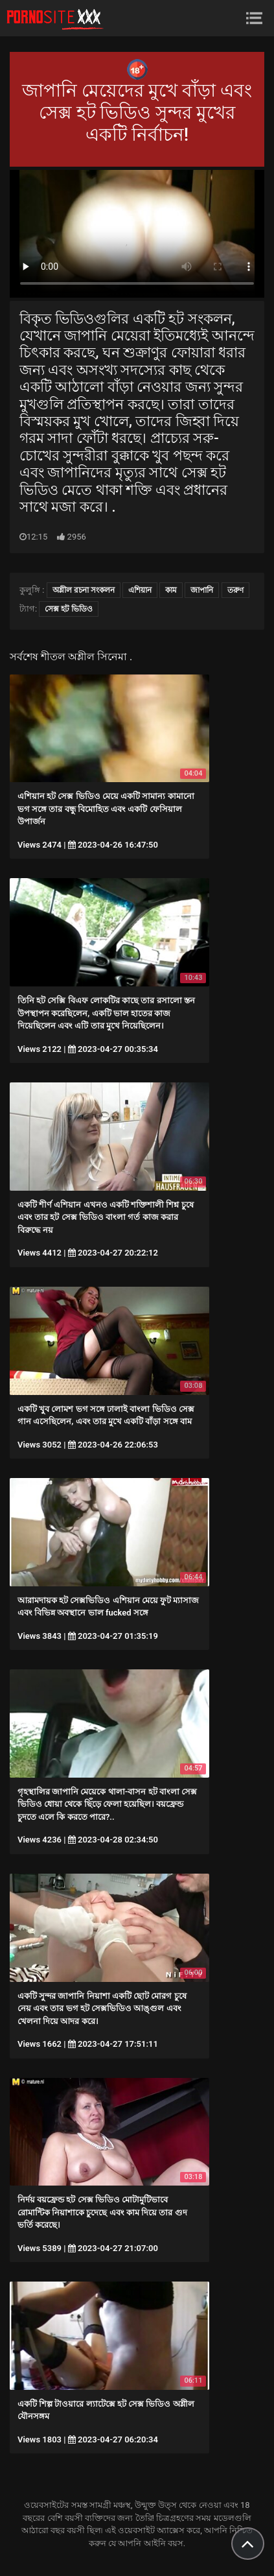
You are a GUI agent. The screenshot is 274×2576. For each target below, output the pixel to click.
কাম (171, 590)
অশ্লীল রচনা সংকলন (83, 590)
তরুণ (235, 590)
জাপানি (201, 590)
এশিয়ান (140, 590)
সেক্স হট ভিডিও (69, 609)
